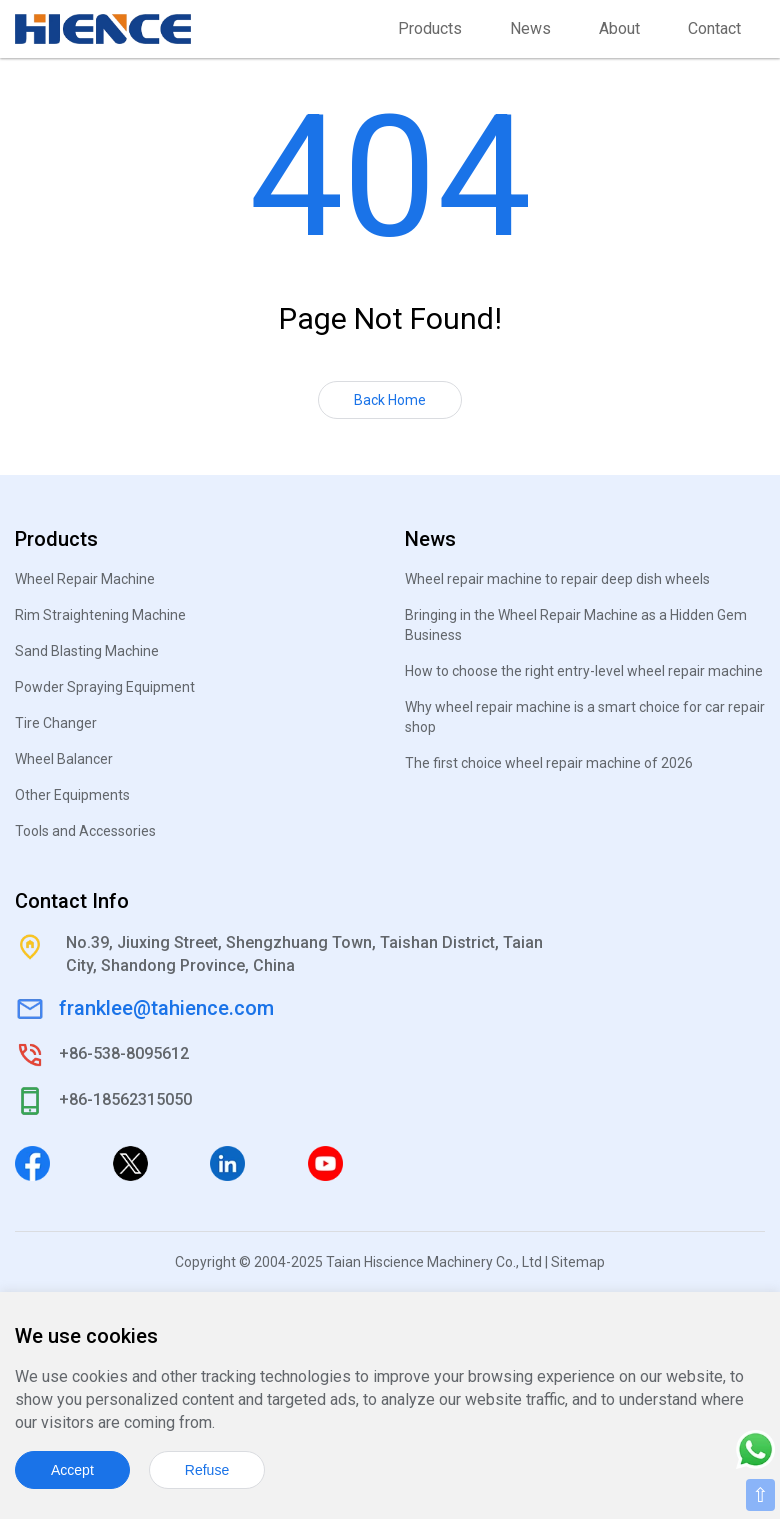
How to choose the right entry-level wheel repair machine (584, 671)
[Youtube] (325, 1162)
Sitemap (578, 1262)
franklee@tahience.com (166, 1008)
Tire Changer (56, 723)
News (530, 28)
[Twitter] (130, 1162)
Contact (714, 28)
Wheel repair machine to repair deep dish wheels (557, 579)
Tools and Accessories (85, 831)
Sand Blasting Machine (87, 651)
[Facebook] (32, 1162)
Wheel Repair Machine (85, 579)
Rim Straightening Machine (100, 615)
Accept (72, 1470)
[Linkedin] (227, 1162)
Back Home (390, 400)
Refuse (207, 1470)
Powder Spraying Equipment (105, 687)
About (619, 28)
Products (430, 28)
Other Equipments (72, 795)
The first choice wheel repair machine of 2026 (549, 763)
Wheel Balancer (64, 759)
